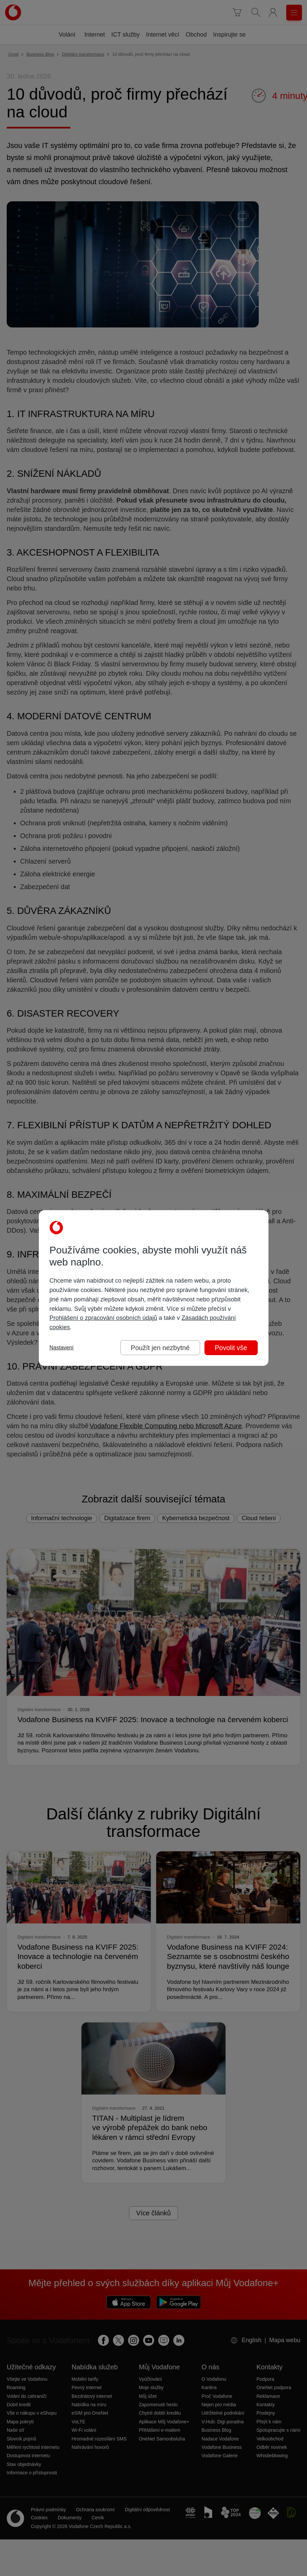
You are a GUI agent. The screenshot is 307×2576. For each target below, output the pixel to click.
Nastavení (62, 1347)
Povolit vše (231, 1347)
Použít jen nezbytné (160, 1347)
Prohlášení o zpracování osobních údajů (103, 1318)
